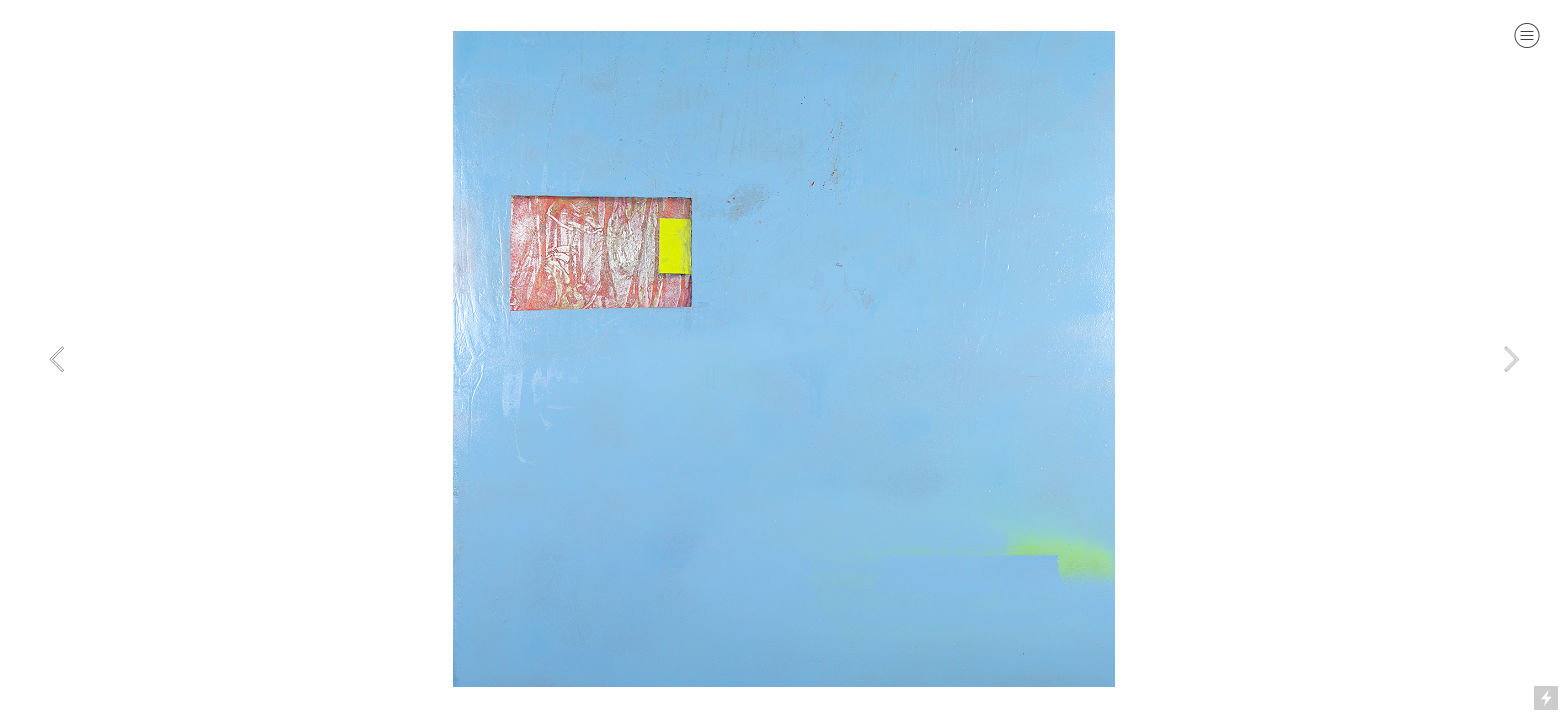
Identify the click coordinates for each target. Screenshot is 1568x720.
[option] (784, 359)
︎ (1527, 35)
